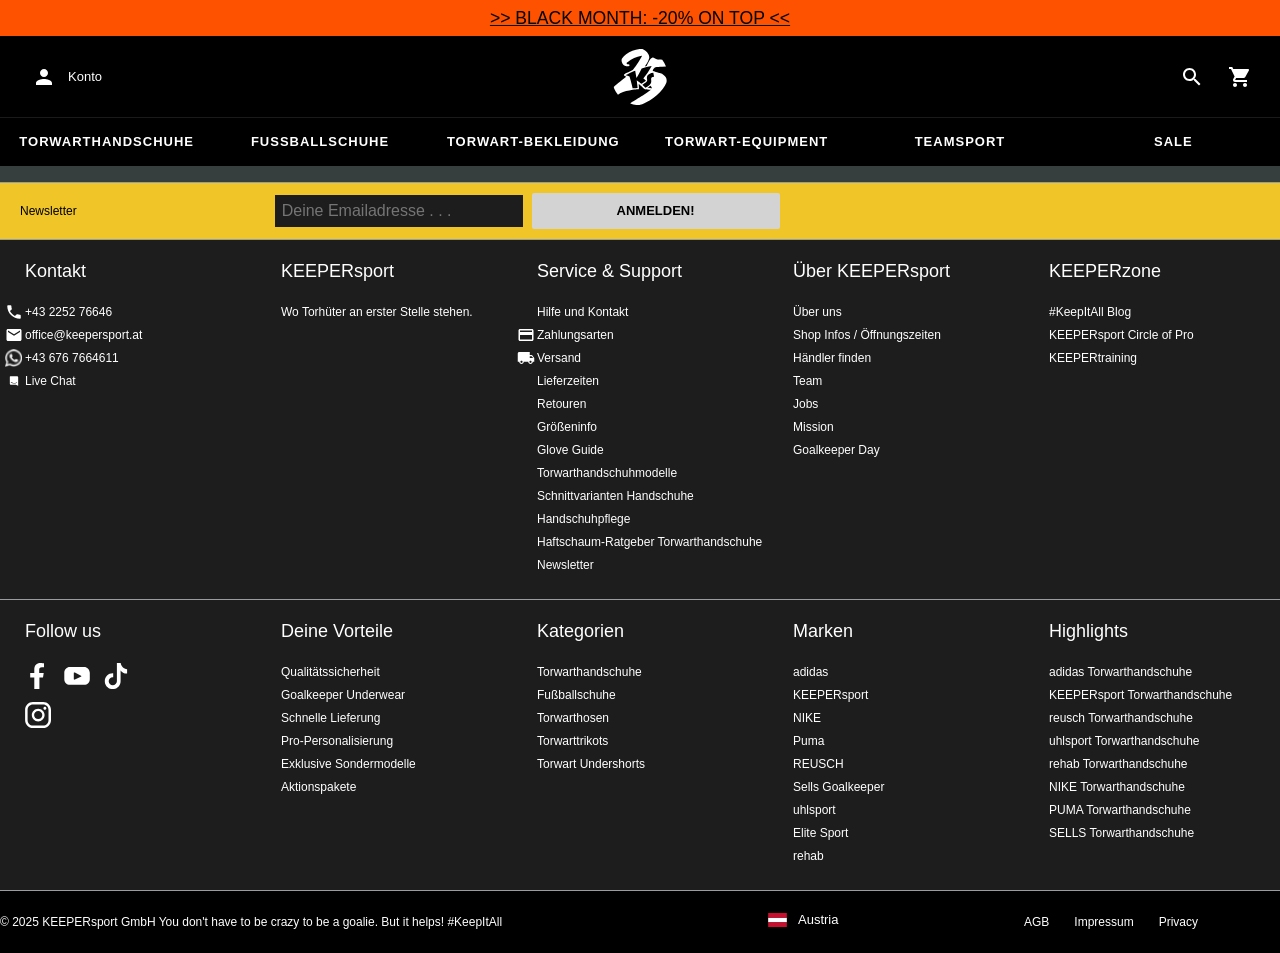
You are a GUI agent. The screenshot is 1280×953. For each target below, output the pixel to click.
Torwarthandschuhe (106, 141)
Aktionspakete (318, 787)
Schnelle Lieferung (330, 718)
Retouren (561, 404)
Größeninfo (567, 427)
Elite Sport (820, 833)
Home (640, 77)
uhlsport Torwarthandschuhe (1124, 741)
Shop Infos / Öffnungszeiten (867, 335)
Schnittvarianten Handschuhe (615, 496)
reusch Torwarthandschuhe (1121, 718)
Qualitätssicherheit (330, 672)
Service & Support (609, 271)
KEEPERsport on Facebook (38, 676)
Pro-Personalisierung (337, 741)
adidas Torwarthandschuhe (1120, 672)
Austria (818, 920)
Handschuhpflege (583, 519)
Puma (808, 741)
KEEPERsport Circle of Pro (1121, 335)
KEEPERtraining (1093, 358)
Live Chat (50, 381)
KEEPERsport (830, 695)
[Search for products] (1192, 77)
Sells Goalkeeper (838, 787)
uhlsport (814, 810)
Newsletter (48, 211)
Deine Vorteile (337, 631)
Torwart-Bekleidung (533, 141)
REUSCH (818, 764)
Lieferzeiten (568, 381)
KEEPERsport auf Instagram (38, 715)
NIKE (807, 718)
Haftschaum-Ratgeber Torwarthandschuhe (649, 542)
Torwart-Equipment (746, 141)
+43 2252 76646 (68, 312)
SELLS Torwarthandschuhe (1121, 833)
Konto (85, 76)
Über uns (817, 312)
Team (807, 381)
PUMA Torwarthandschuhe (1120, 810)
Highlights (1088, 631)
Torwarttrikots (572, 741)
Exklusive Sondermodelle (348, 764)
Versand (559, 358)
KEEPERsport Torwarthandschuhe (1140, 695)
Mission (813, 427)
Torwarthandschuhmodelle (607, 473)
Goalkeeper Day (836, 450)
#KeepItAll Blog (1090, 312)
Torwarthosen (573, 718)
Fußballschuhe (320, 141)
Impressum (1103, 922)
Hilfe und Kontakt (582, 312)
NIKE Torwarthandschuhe (1117, 787)
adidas (810, 672)
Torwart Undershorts (591, 764)
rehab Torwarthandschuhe (1118, 764)
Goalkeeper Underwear (343, 695)
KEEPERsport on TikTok (116, 676)
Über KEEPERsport (871, 271)
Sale (1173, 141)
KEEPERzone (1105, 271)
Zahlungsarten (575, 335)
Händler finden (832, 358)
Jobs (805, 404)
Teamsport (960, 141)
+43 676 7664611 (72, 358)
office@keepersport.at (83, 335)
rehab (808, 856)
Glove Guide (570, 450)
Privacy (1178, 922)
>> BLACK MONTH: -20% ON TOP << (640, 18)
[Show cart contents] (1240, 77)
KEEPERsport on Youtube (77, 676)
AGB (1036, 922)
